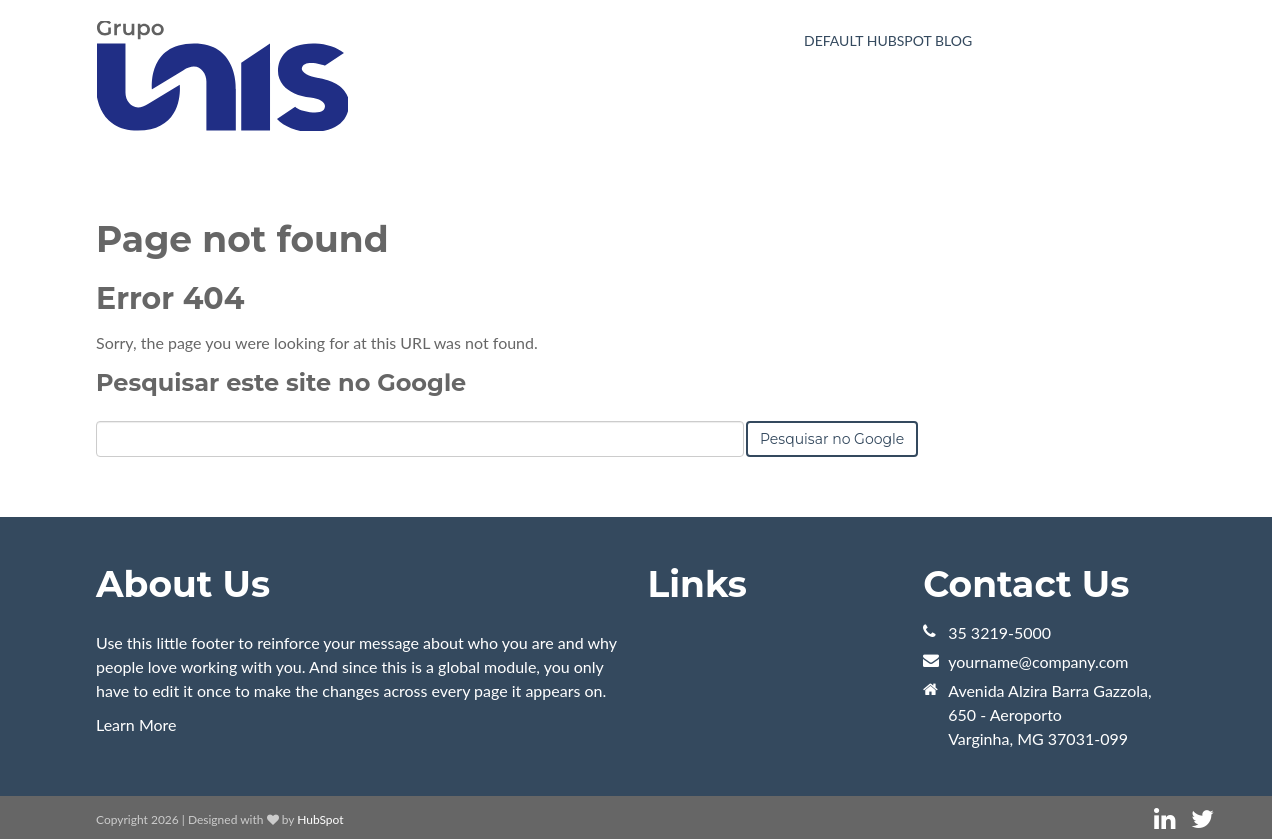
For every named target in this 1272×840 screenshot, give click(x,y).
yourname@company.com (1038, 661)
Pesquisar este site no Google (281, 382)
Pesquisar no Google (832, 439)
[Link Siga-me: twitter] (1202, 819)
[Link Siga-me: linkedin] (1164, 819)
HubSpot (320, 819)
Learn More (136, 724)
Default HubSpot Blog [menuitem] (888, 40)
